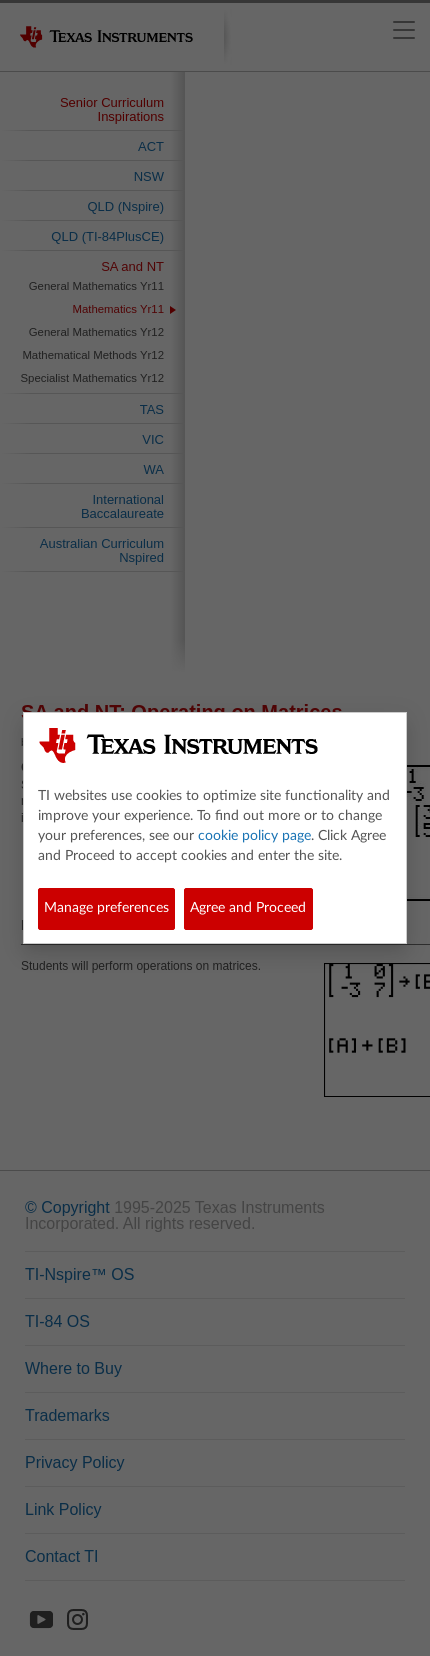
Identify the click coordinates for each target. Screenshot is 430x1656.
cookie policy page (254, 836)
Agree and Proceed (248, 908)
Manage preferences (106, 908)
